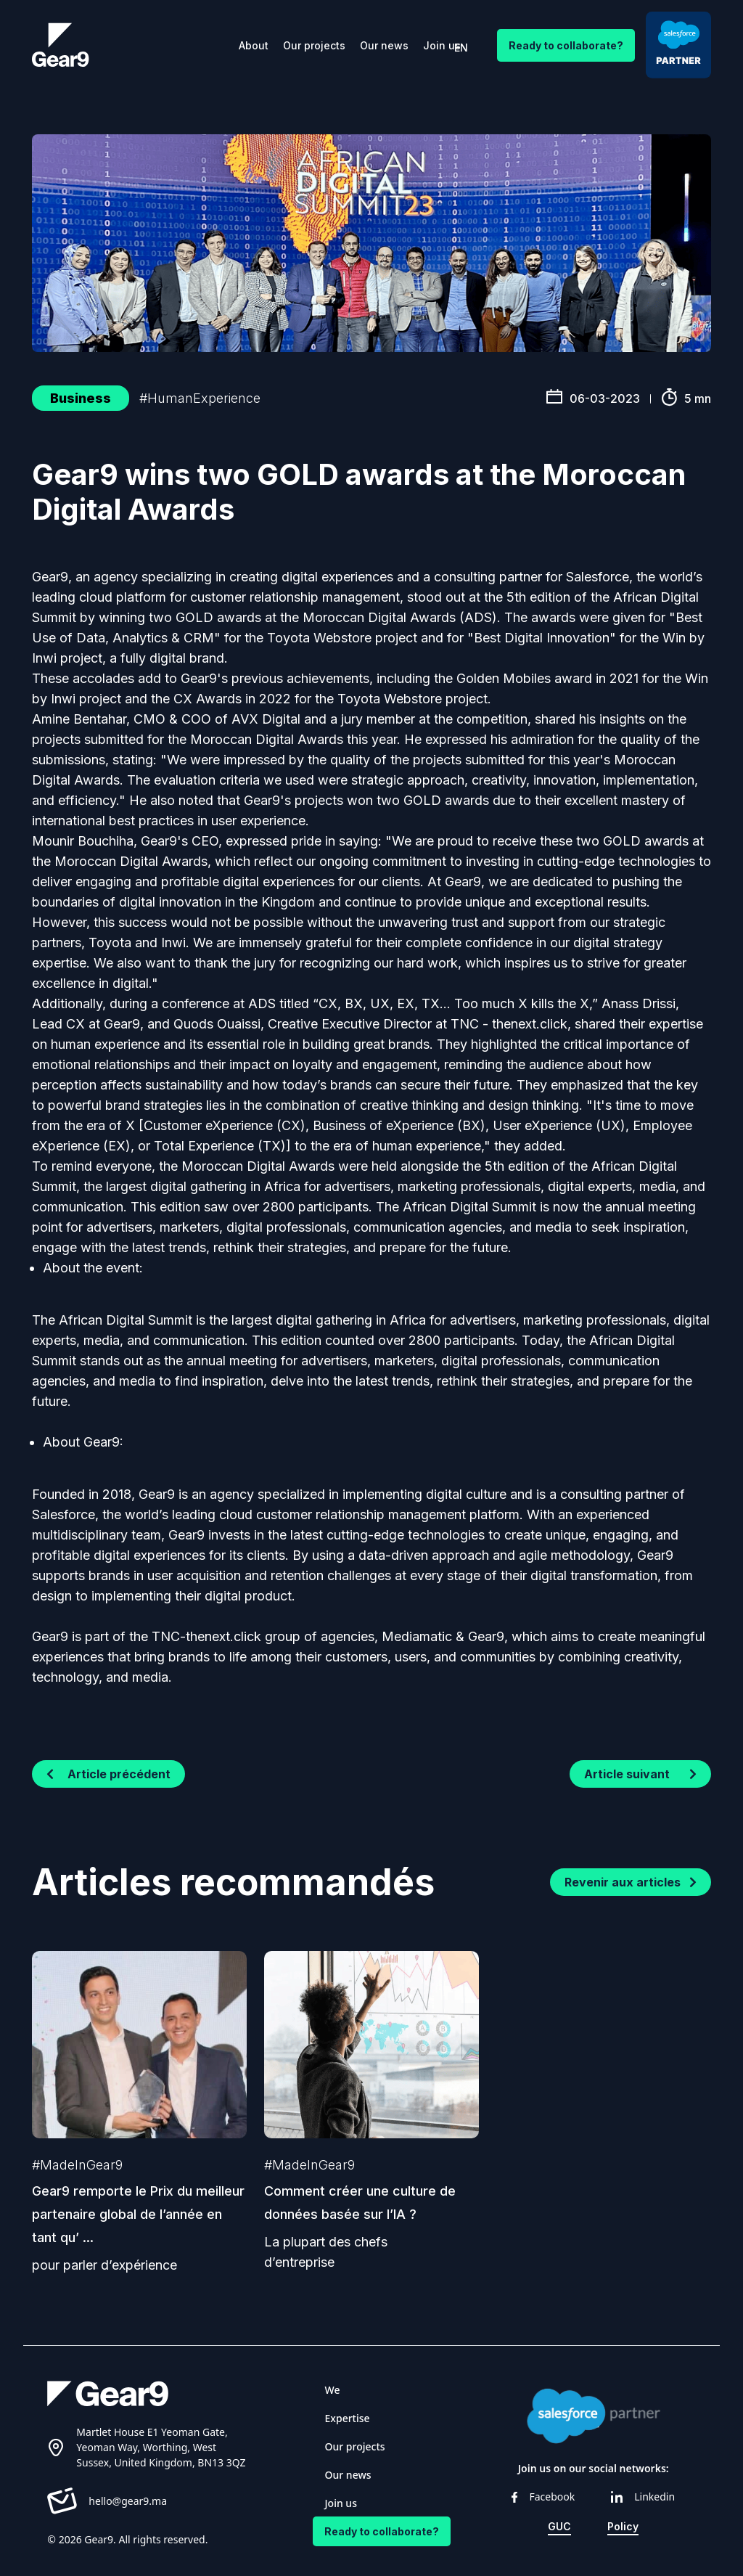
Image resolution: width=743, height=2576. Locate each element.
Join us (442, 45)
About (253, 45)
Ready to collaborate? (566, 45)
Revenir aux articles (631, 1882)
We (332, 2390)
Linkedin (643, 2496)
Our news (384, 45)
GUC (559, 2526)
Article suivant (640, 1774)
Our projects (314, 45)
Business (80, 398)
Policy (623, 2526)
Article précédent (108, 1774)
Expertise (347, 2418)
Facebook (543, 2496)
